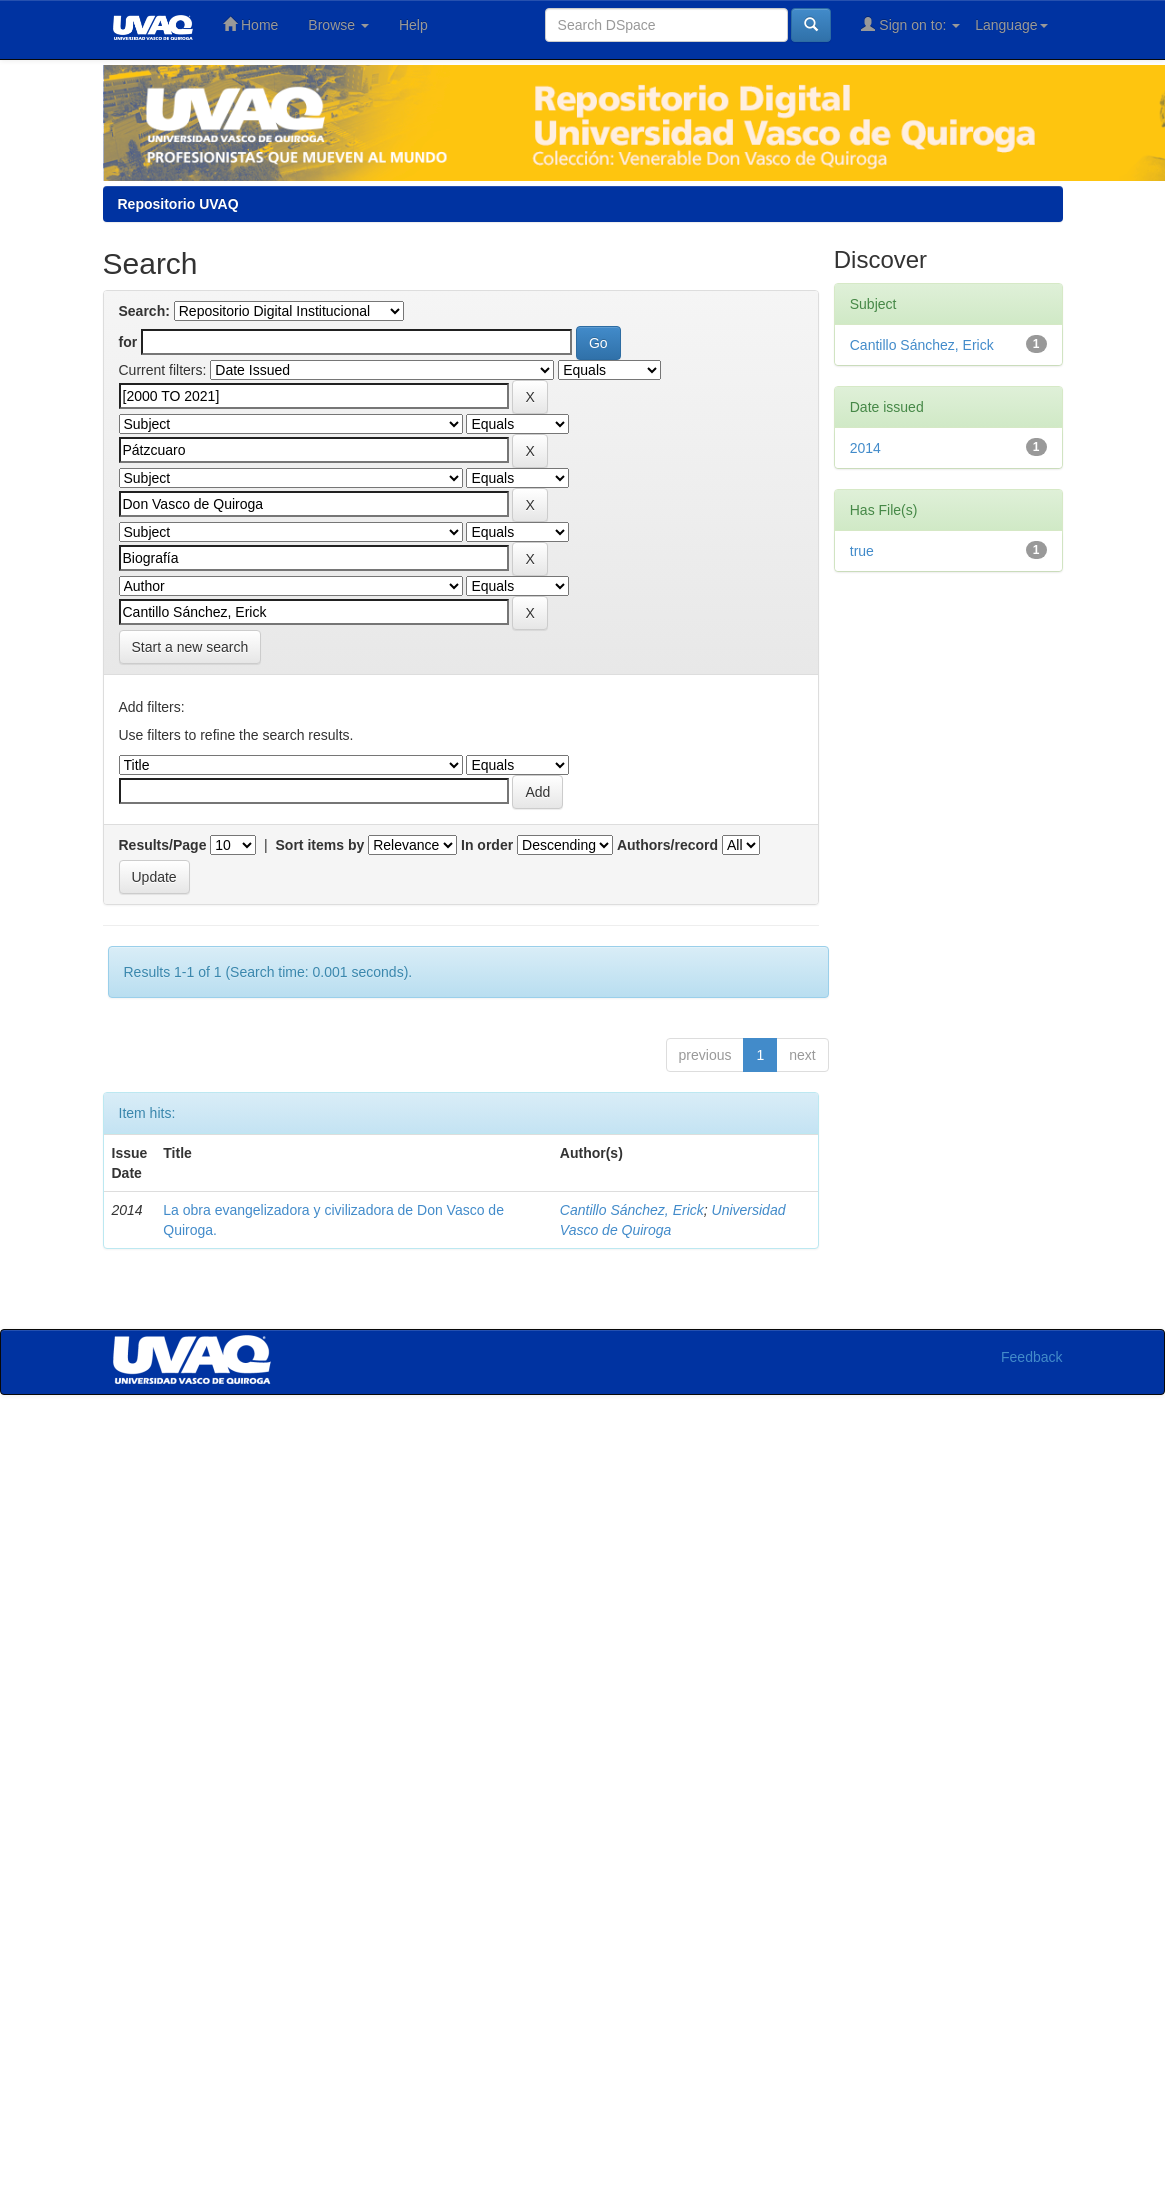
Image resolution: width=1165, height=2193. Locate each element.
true (862, 551)
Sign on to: (910, 24)
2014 (865, 448)
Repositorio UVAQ (178, 204)
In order (487, 845)
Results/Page (163, 845)
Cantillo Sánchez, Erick (632, 1210)
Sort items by (320, 845)
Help (413, 25)
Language (1011, 25)
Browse (338, 25)
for (128, 342)
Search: (144, 311)
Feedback (1031, 1357)
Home (250, 24)
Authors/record (667, 845)
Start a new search (190, 647)
